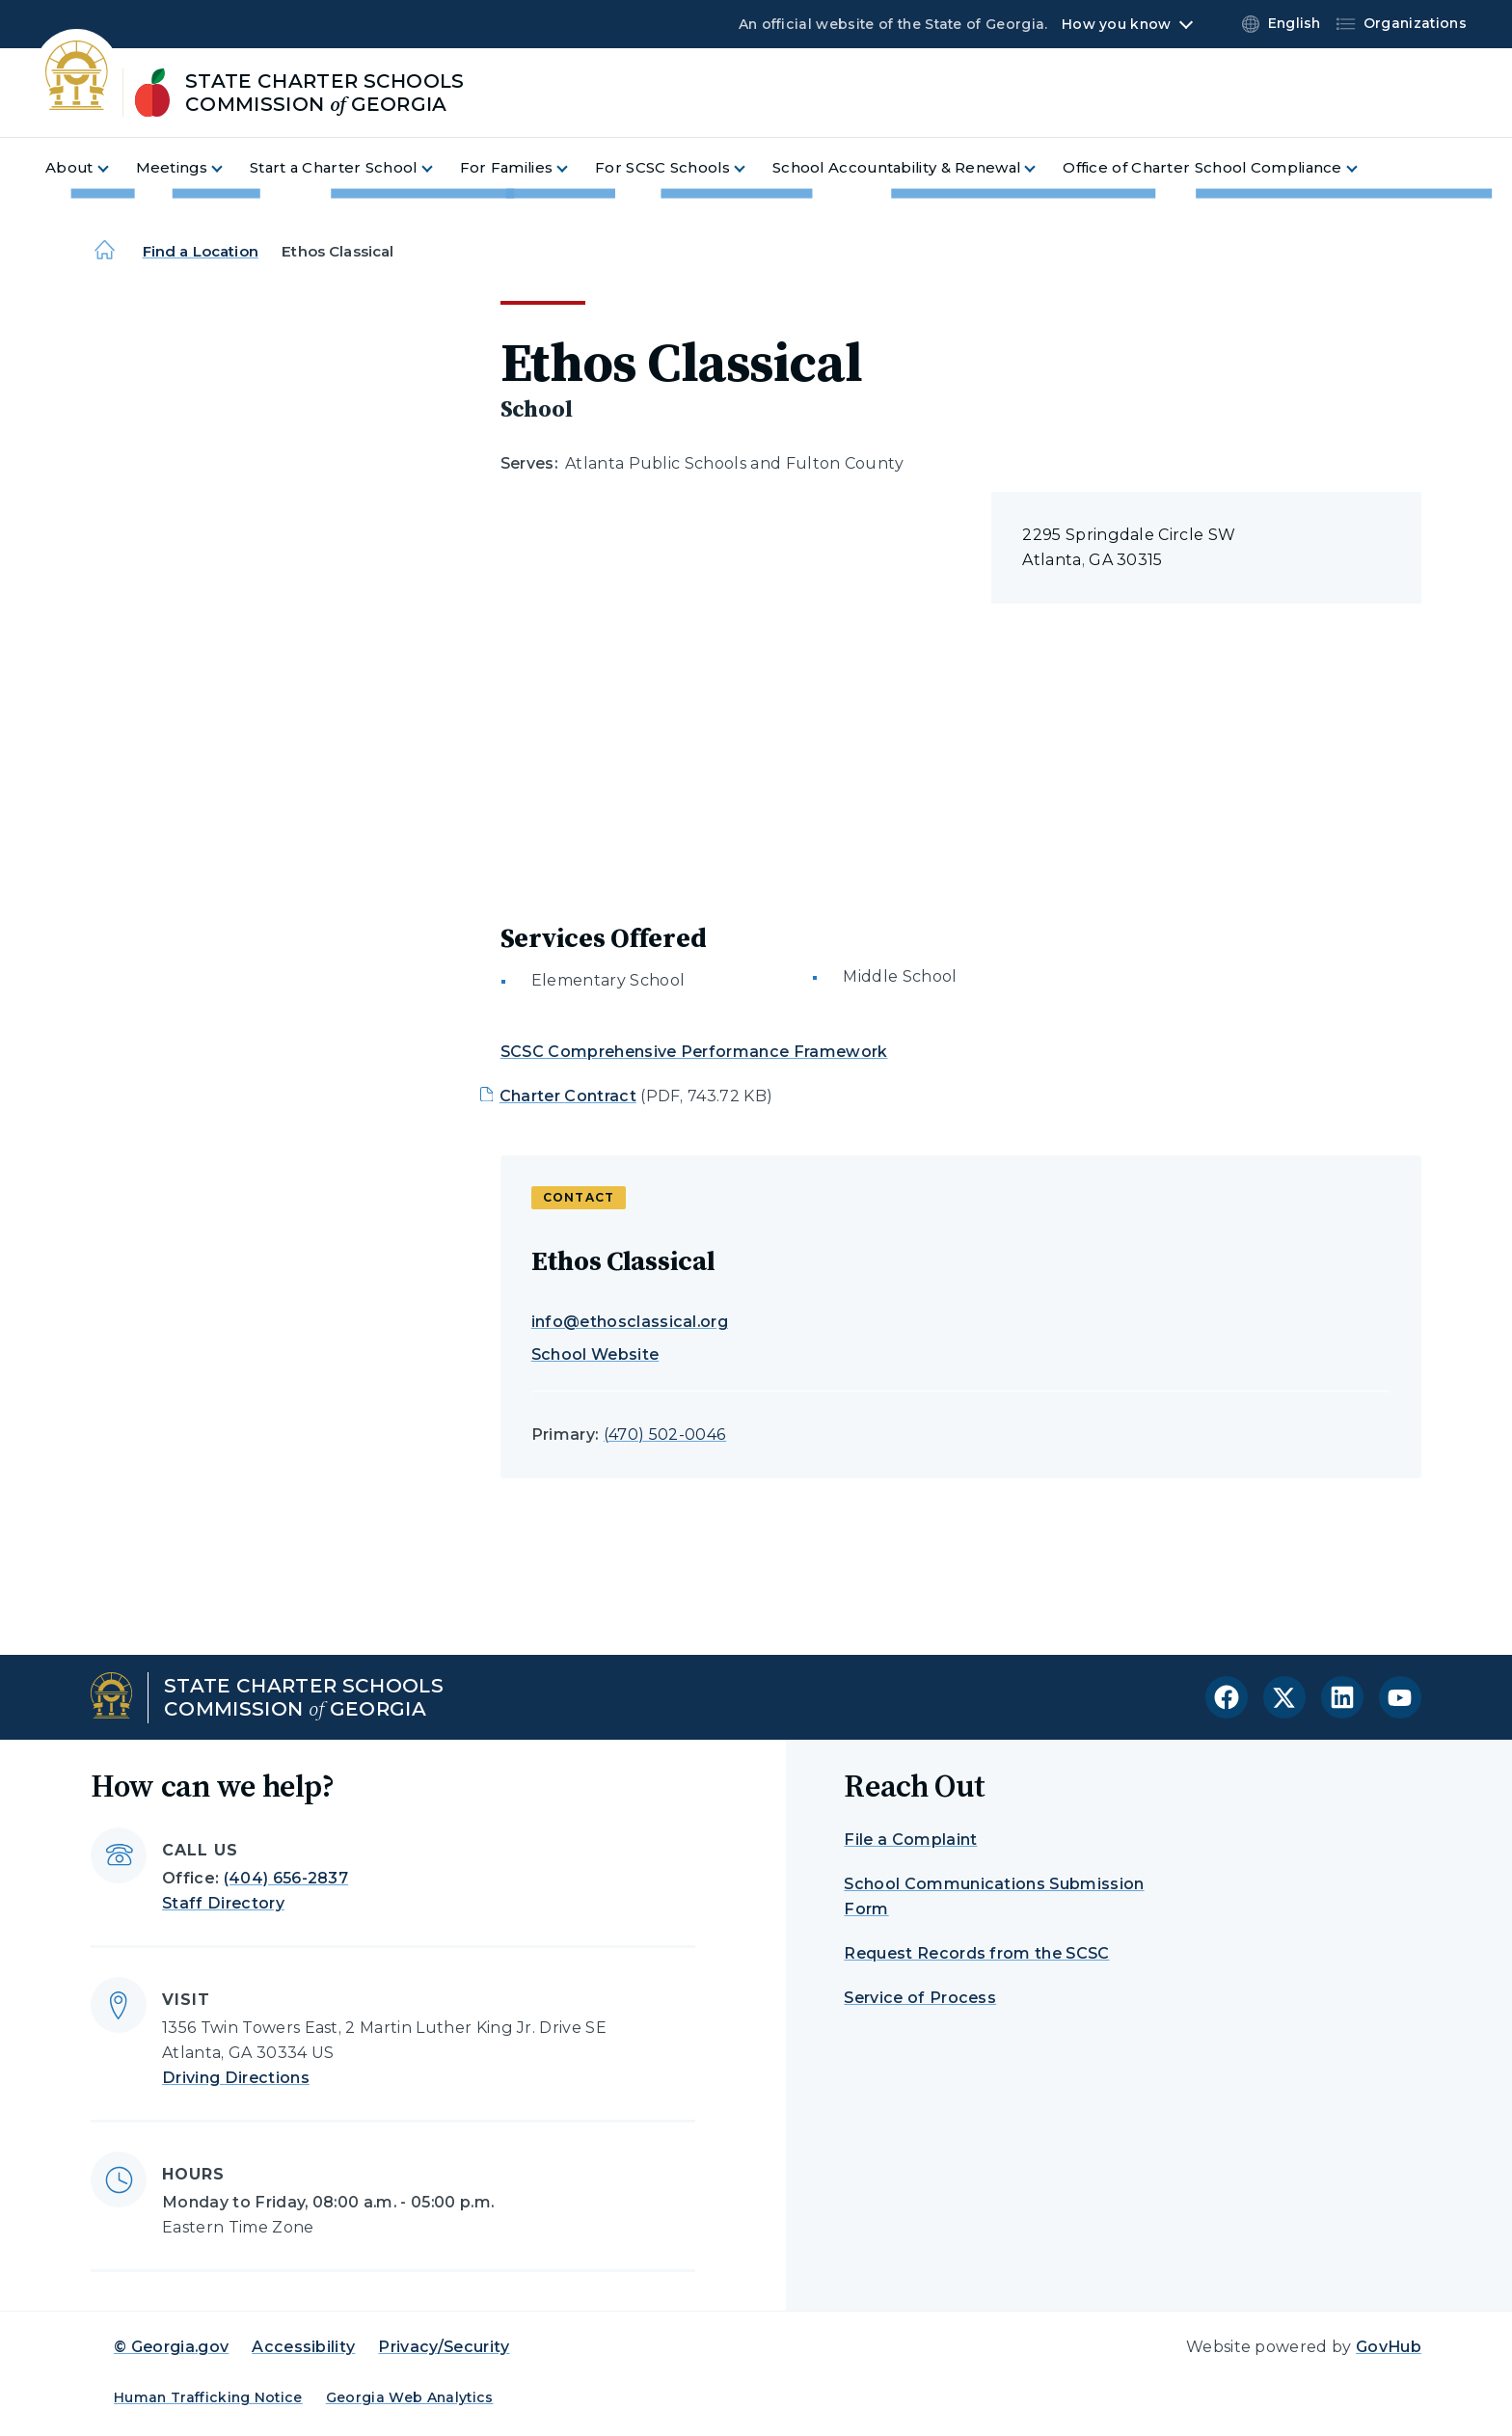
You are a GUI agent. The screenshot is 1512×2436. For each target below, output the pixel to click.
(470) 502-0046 (665, 1434)
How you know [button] (1116, 24)
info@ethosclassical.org (629, 1322)
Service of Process (920, 1998)
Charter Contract (568, 1096)
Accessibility (303, 2347)
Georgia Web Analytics (410, 2397)
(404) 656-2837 (286, 1878)
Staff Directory (223, 1903)
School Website (595, 1354)
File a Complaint (910, 1839)
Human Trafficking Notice (208, 2397)
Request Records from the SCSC (976, 1953)
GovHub (1388, 2347)
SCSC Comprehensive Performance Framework (694, 1051)
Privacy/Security (443, 2347)
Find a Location (200, 251)
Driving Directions (236, 2078)
